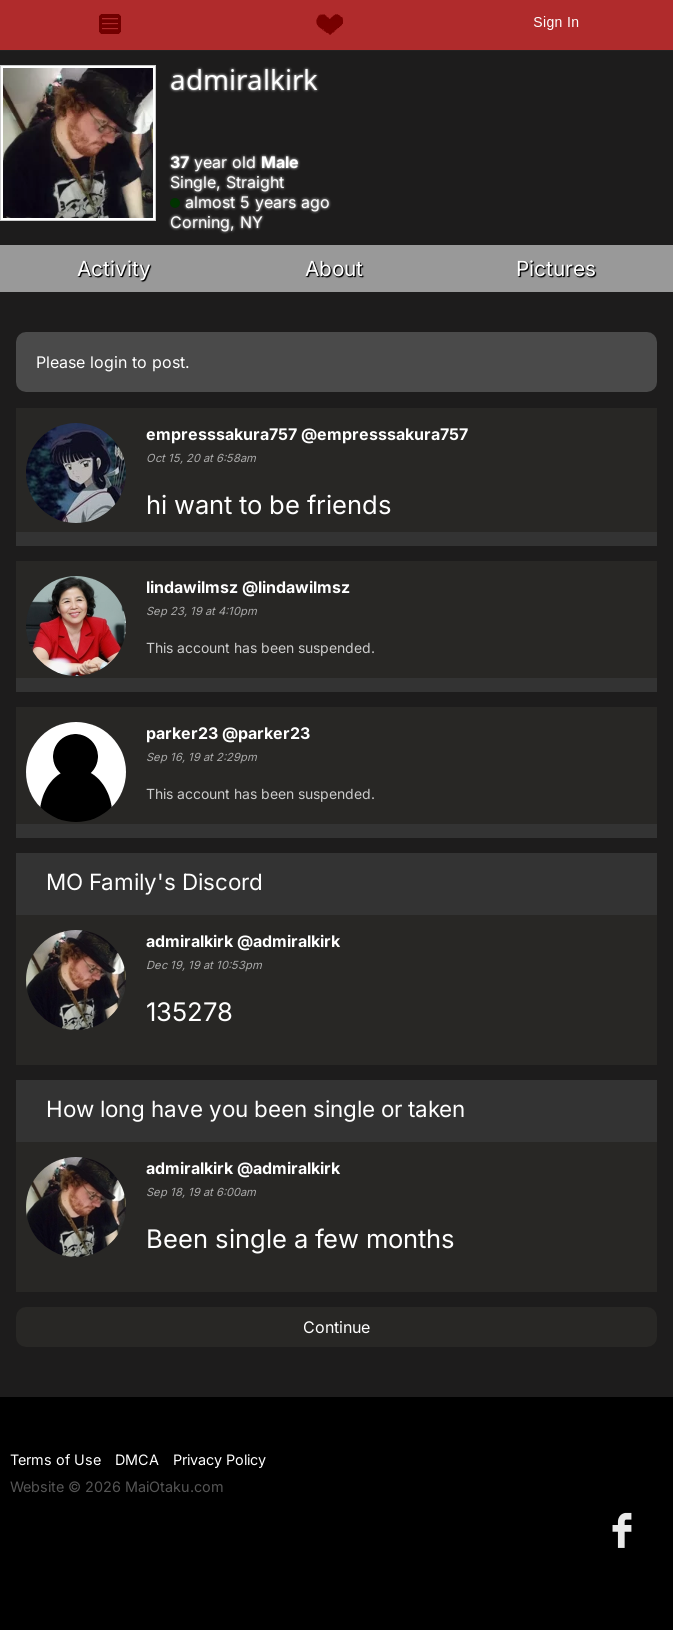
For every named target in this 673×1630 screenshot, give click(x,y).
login (108, 362)
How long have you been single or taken (255, 1108)
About (334, 268)
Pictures (556, 268)
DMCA (137, 1459)
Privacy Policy (219, 1459)
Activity (114, 268)
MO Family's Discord (154, 881)
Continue (336, 1327)
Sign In (556, 22)
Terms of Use (55, 1459)
